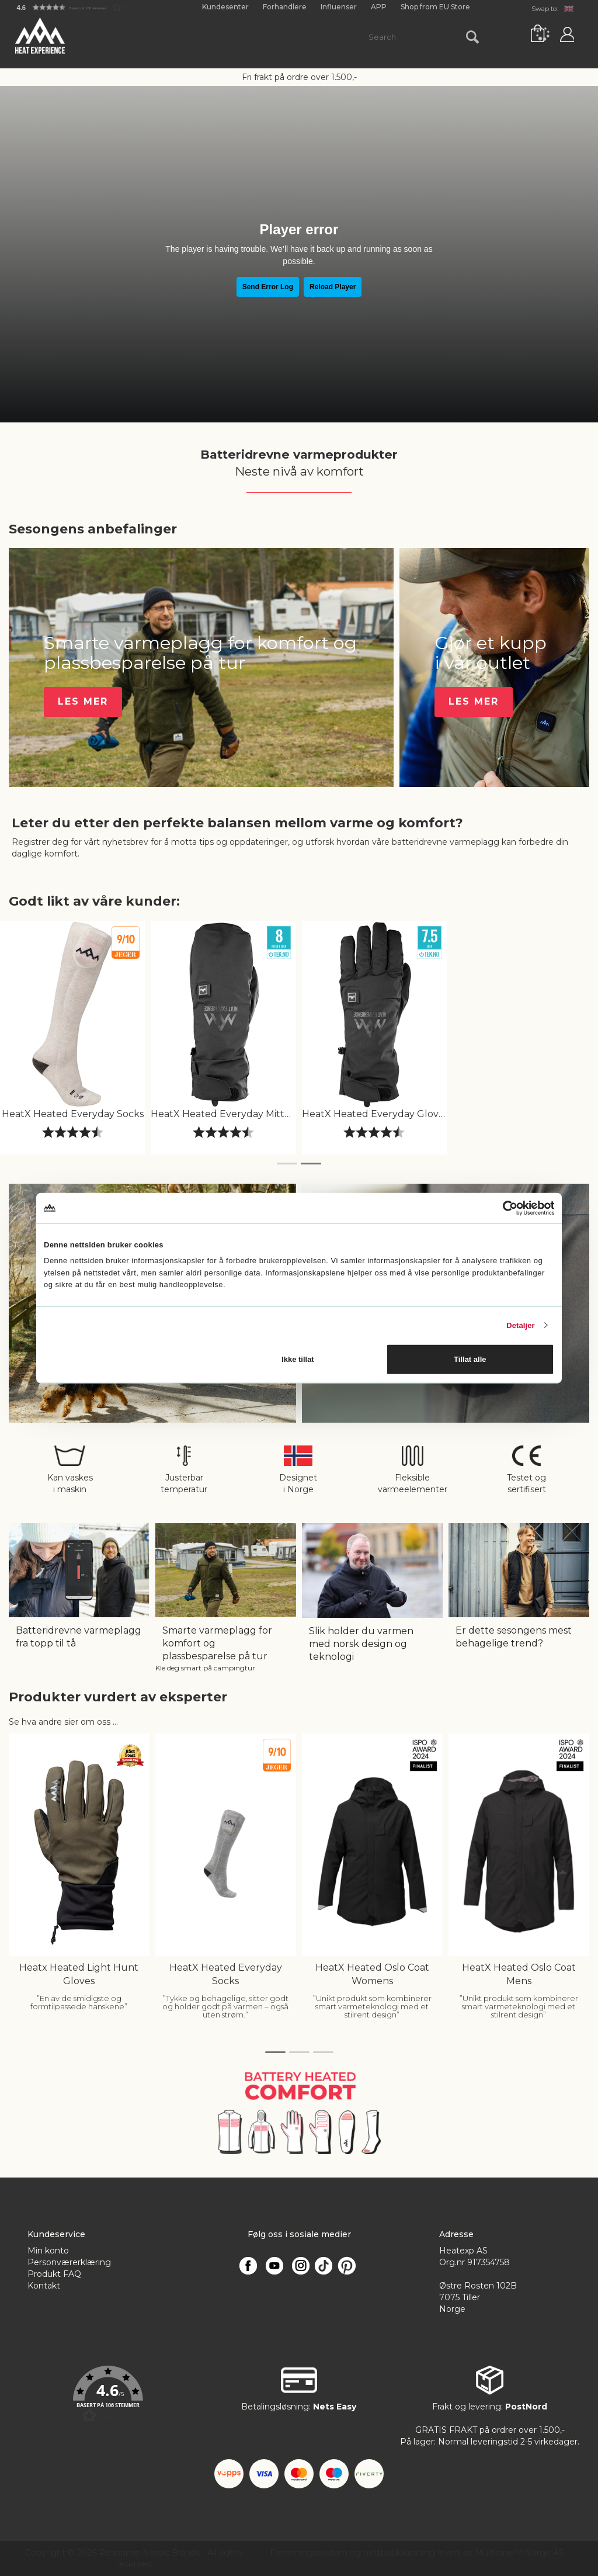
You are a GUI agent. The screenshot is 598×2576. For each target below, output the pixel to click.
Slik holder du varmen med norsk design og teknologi (361, 1643)
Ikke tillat (297, 1359)
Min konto (48, 2250)
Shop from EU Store (435, 7)
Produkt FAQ (54, 2274)
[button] (80, 7)
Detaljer (520, 1324)
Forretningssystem (308, 2552)
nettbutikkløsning (399, 2552)
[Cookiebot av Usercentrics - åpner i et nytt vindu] (503, 1207)
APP (379, 6)
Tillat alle (470, 1359)
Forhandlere (285, 6)
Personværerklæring (69, 2262)
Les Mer (83, 701)
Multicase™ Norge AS (519, 2552)
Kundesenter (225, 6)
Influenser (339, 6)
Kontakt (43, 2285)
